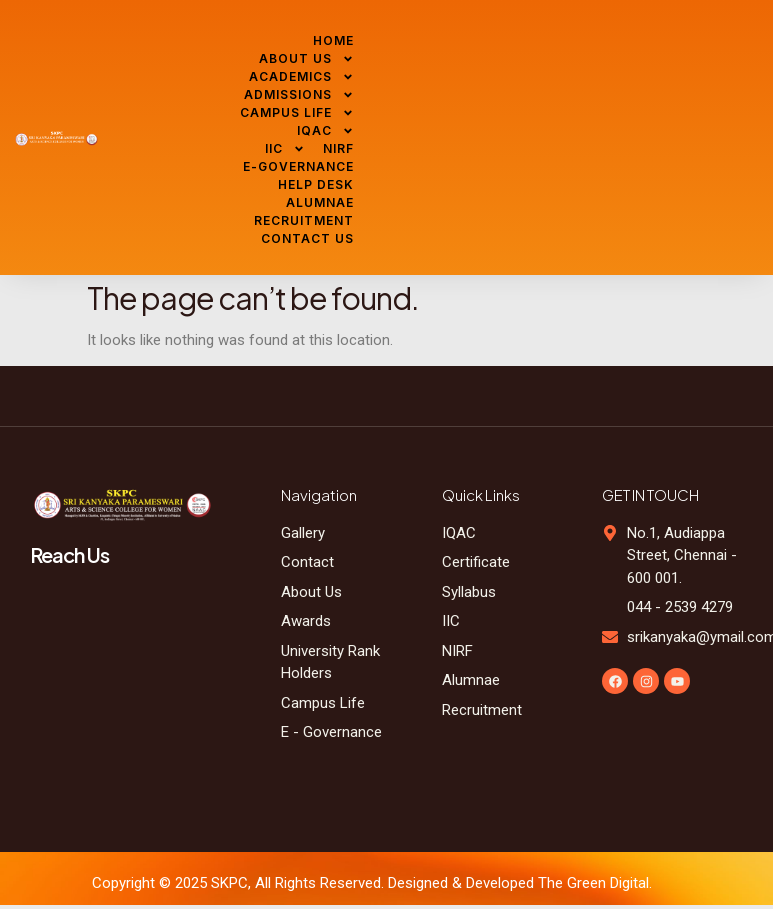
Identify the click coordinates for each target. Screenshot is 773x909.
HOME (333, 40)
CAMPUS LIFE (297, 113)
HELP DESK (316, 184)
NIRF (338, 148)
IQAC (325, 131)
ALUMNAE (320, 202)
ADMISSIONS (299, 95)
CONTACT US (307, 238)
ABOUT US (306, 59)
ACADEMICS (301, 77)
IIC (285, 149)
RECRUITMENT (304, 220)
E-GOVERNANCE (298, 166)
